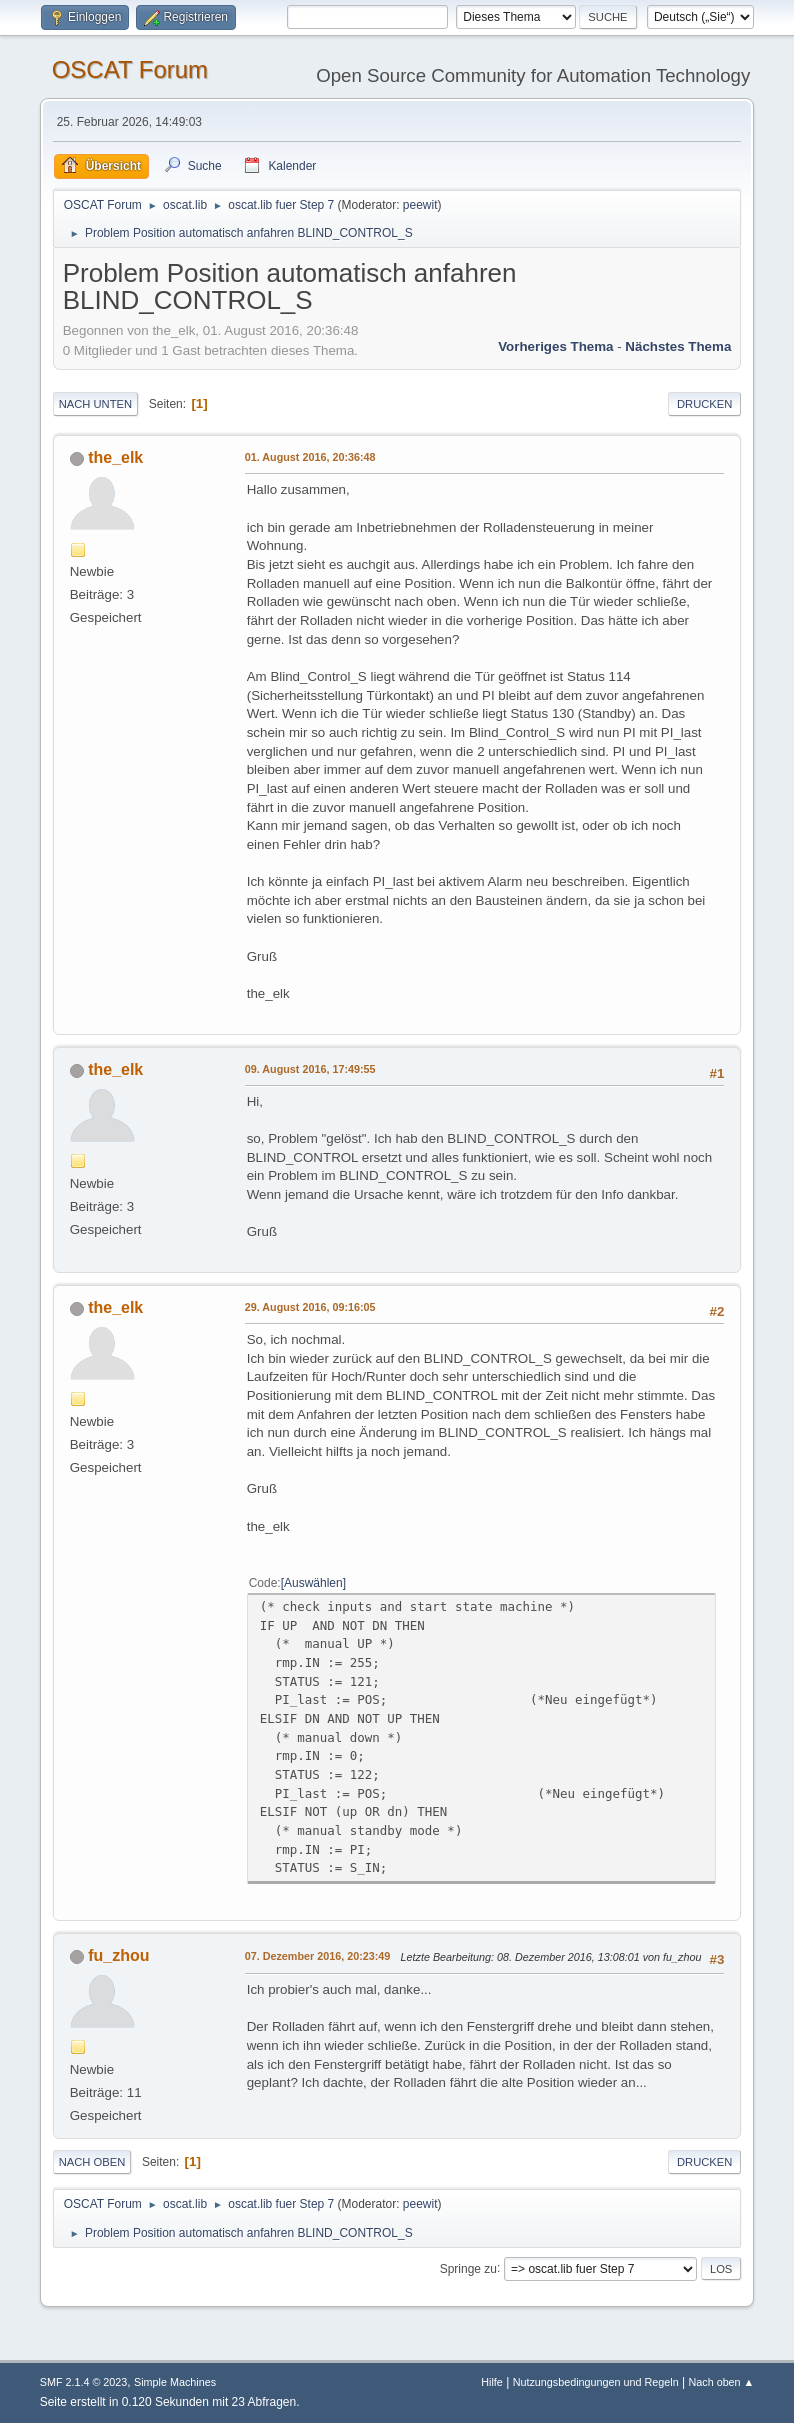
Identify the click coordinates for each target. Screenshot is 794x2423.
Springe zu (468, 2268)
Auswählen (313, 1583)
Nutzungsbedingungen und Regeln (596, 2382)
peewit (420, 205)
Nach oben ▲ (721, 2382)
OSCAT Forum (130, 69)
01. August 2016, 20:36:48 (310, 457)
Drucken (704, 404)
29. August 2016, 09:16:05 (310, 1307)
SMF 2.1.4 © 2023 (84, 2382)
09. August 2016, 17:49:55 (310, 1069)
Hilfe (492, 2382)
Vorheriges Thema (555, 346)
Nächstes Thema (678, 346)
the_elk (115, 457)
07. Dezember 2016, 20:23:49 (318, 1956)
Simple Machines (175, 2382)
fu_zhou (118, 1955)
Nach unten (95, 404)
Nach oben (92, 2162)
